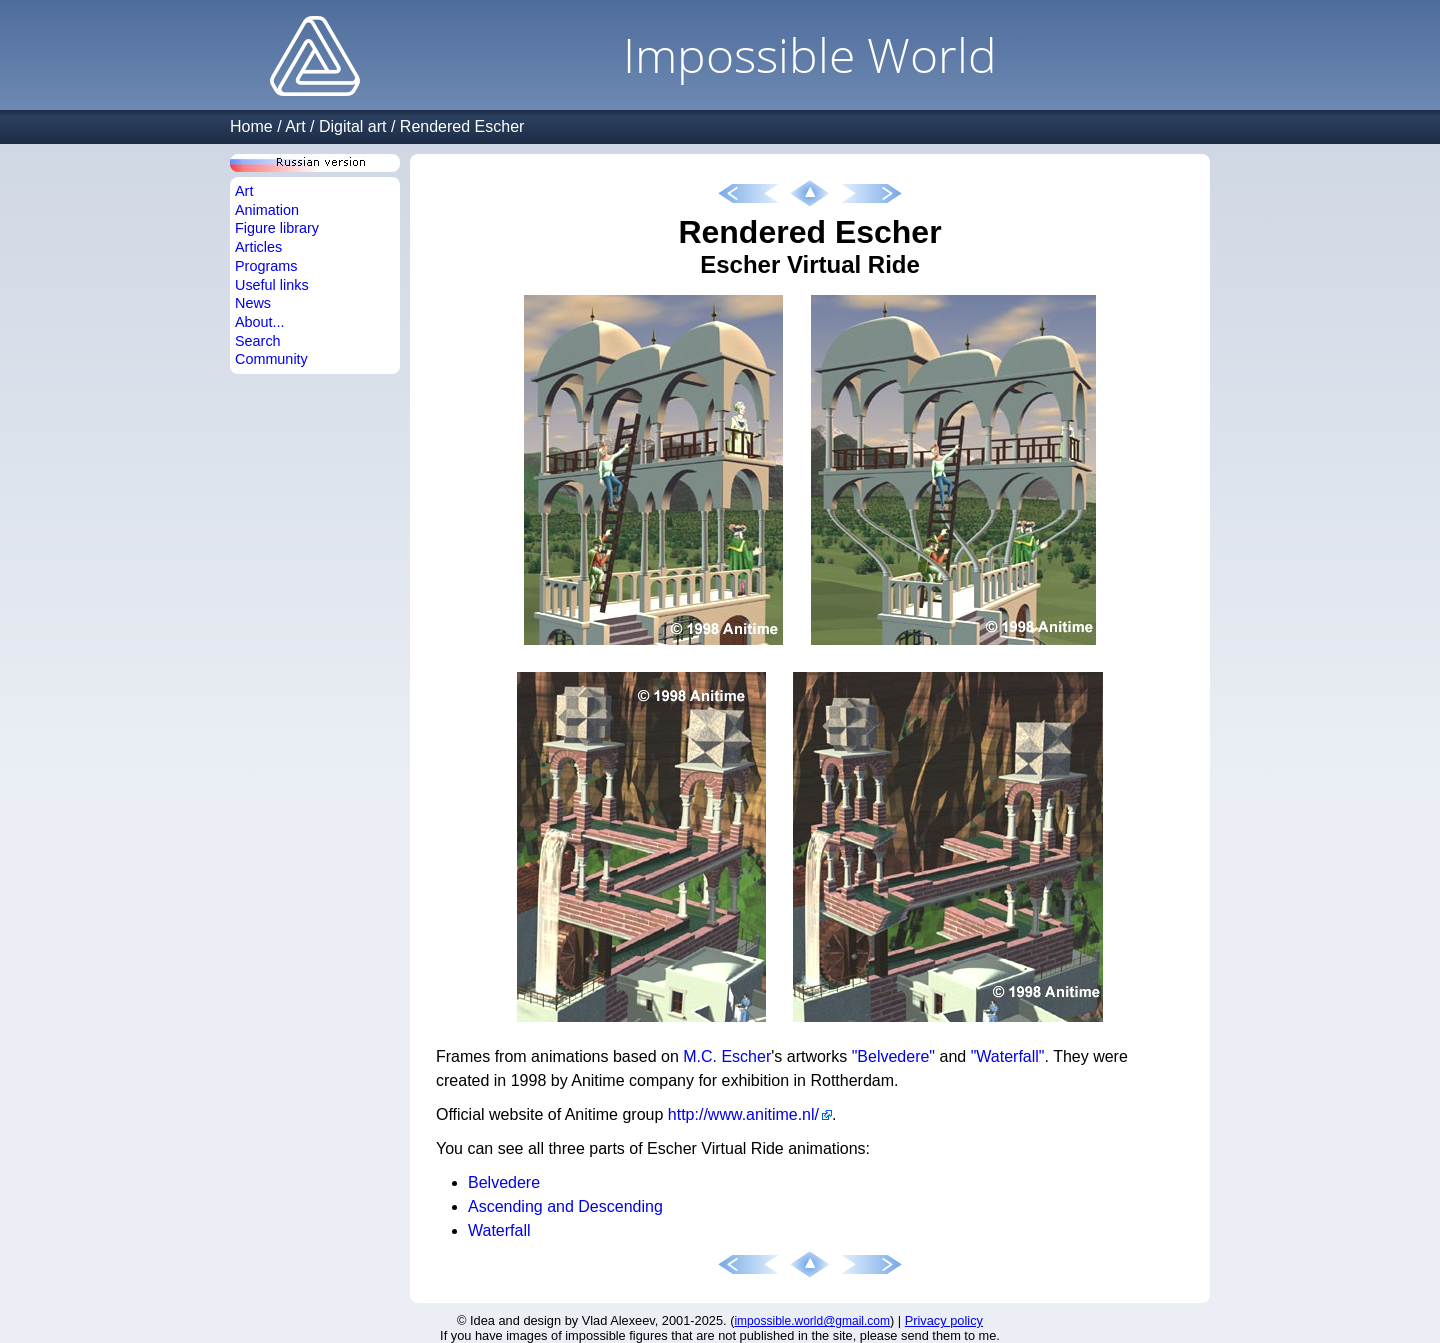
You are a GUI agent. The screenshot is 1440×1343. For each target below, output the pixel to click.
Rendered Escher (462, 126)
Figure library (277, 228)
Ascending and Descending (565, 1206)
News (253, 303)
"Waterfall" (1008, 1056)
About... (260, 322)
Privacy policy (944, 1320)
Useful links (272, 285)
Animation (267, 210)
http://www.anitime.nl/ (743, 1114)
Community (271, 359)
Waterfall (499, 1230)
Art (295, 126)
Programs (266, 266)
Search (258, 341)
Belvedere (504, 1182)
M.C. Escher (727, 1056)
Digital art (353, 126)
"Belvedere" (893, 1056)
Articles (258, 247)
